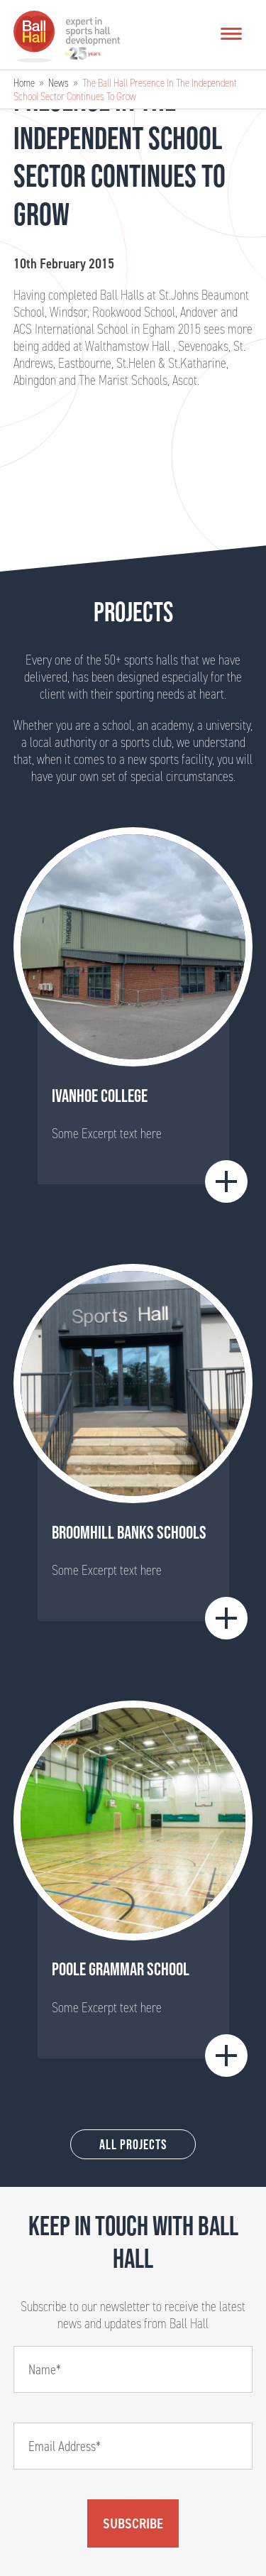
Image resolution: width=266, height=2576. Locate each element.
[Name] (133, 2369)
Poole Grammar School (120, 1969)
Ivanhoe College (100, 1096)
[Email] (133, 2446)
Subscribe (133, 2523)
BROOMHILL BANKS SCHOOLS (129, 1532)
